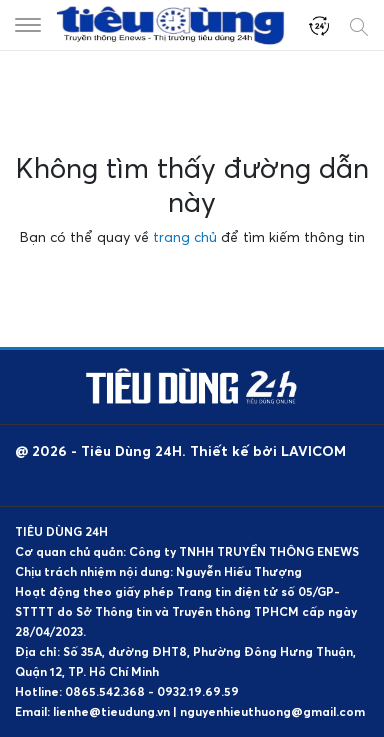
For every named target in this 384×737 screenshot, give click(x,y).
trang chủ (185, 236)
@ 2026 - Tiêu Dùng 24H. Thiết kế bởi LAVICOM (180, 450)
